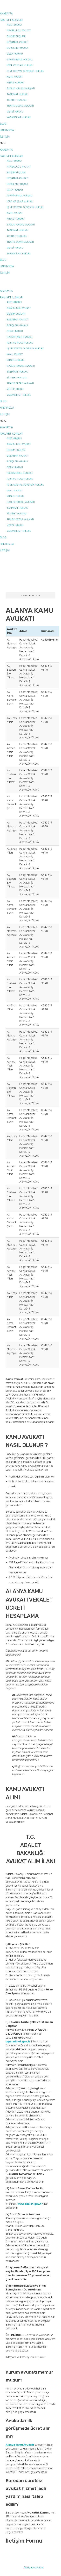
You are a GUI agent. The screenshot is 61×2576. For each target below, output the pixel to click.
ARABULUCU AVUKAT (19, 30)
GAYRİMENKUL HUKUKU (20, 59)
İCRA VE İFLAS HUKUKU (20, 65)
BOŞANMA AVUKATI (17, 42)
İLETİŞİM (5, 136)
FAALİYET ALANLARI (11, 20)
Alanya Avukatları (34, 2567)
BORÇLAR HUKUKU (17, 47)
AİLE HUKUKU (14, 24)
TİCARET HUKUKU (17, 99)
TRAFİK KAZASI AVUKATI (20, 105)
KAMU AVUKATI (15, 76)
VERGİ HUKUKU (15, 111)
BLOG (3, 123)
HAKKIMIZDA (7, 130)
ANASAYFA (6, 13)
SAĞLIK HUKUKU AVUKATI (21, 88)
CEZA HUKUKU (15, 53)
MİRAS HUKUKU (15, 82)
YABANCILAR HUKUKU (19, 117)
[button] (30, 143)
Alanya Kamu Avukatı (20, 2444)
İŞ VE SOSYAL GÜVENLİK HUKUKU (25, 71)
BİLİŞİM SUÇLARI (16, 36)
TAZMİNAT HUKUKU (17, 94)
